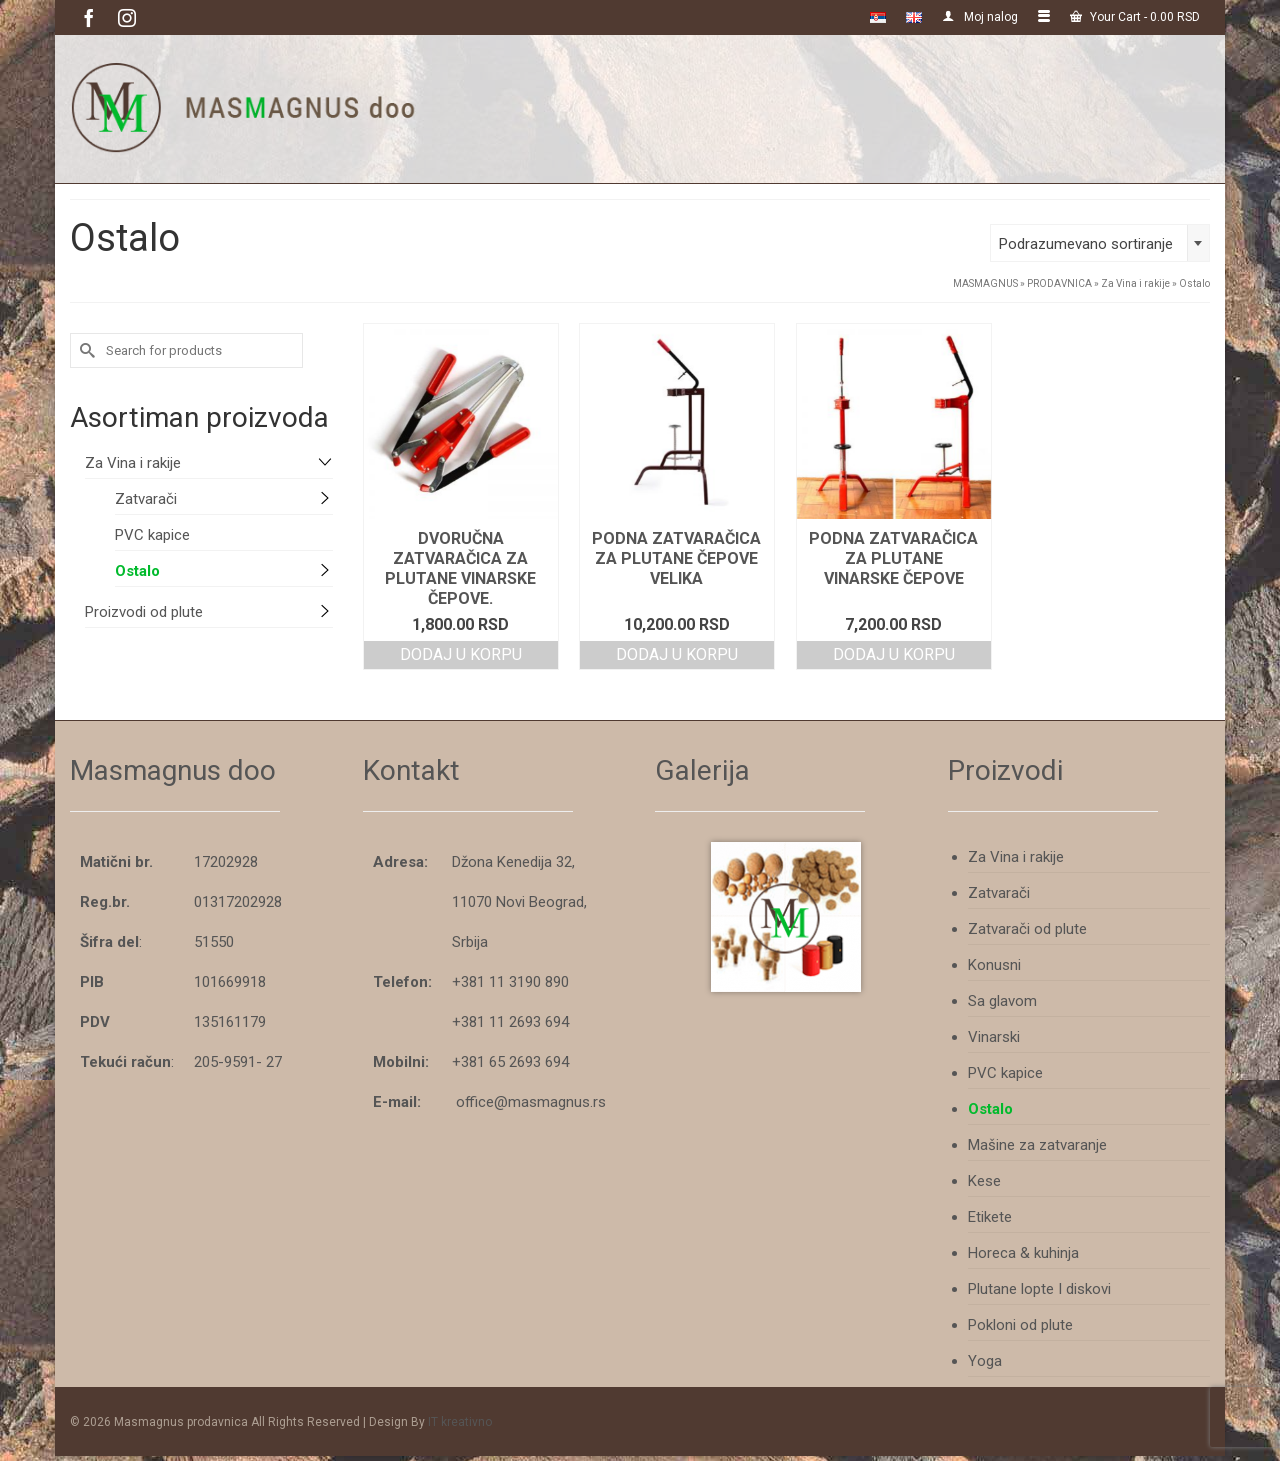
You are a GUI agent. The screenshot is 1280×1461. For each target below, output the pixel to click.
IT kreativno (460, 1422)
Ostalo (137, 571)
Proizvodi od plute (144, 612)
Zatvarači (146, 499)
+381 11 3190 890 (510, 982)
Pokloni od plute (1020, 1325)
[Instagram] (127, 17)
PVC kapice (152, 535)
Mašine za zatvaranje (1037, 1145)
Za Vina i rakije (133, 463)
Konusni (994, 965)
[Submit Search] (85, 350)
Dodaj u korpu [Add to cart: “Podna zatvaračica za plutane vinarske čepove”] (894, 654)
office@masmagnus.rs (531, 1102)
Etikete (990, 1217)
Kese (984, 1181)
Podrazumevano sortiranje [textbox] (1086, 244)
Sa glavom (1002, 1001)
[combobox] (1100, 243)
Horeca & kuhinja (1023, 1253)
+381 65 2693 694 (510, 1062)
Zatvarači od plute (1027, 929)
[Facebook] (89, 17)
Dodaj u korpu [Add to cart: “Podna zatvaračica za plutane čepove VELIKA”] (677, 654)
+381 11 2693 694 (510, 1022)
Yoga (985, 1361)
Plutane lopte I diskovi (1039, 1289)
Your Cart (1135, 17)
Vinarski (994, 1037)
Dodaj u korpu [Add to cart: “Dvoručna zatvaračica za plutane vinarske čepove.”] (461, 654)
